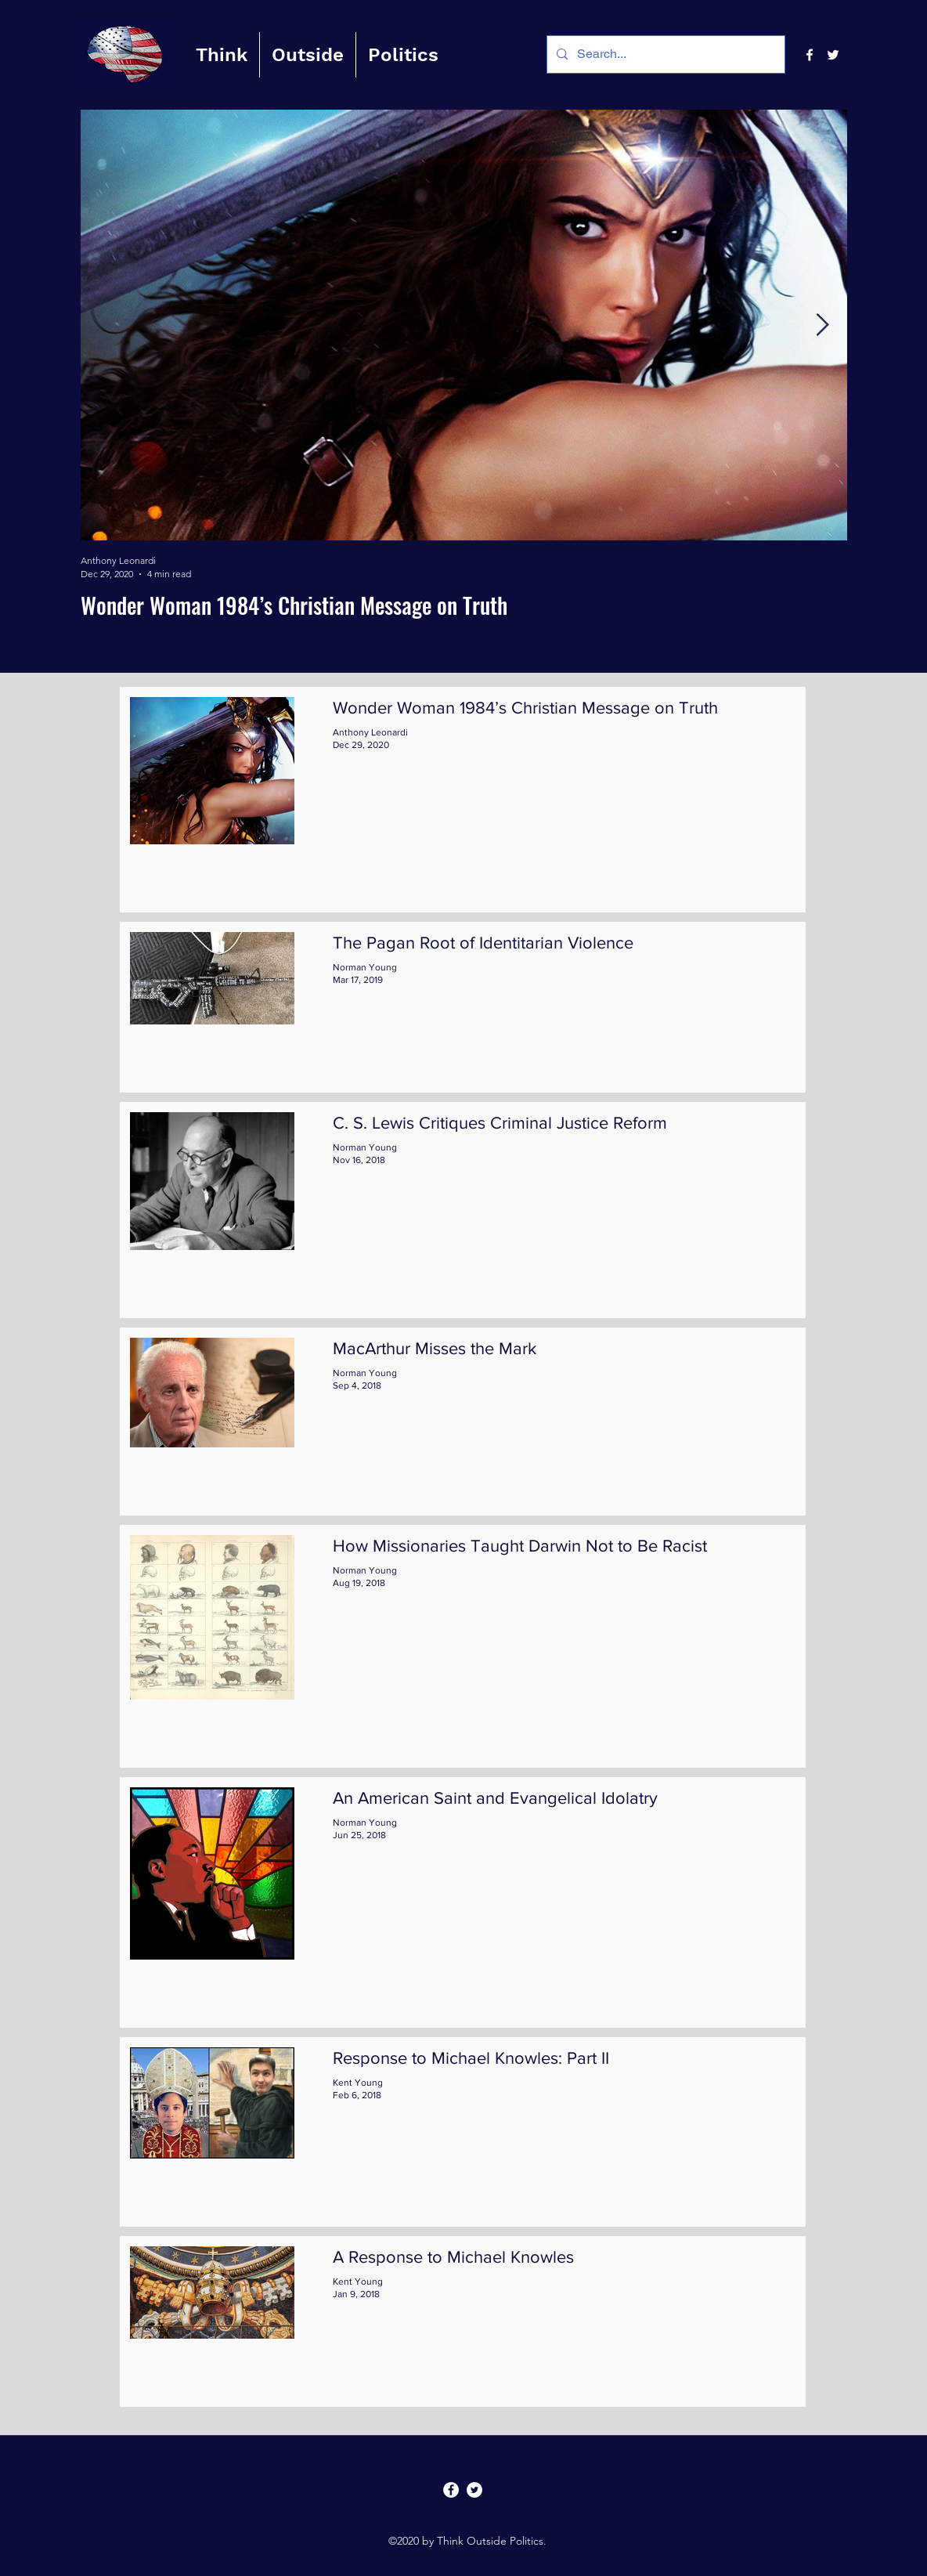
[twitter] (833, 55)
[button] (221, 55)
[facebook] (809, 55)
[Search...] (664, 54)
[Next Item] (822, 325)
